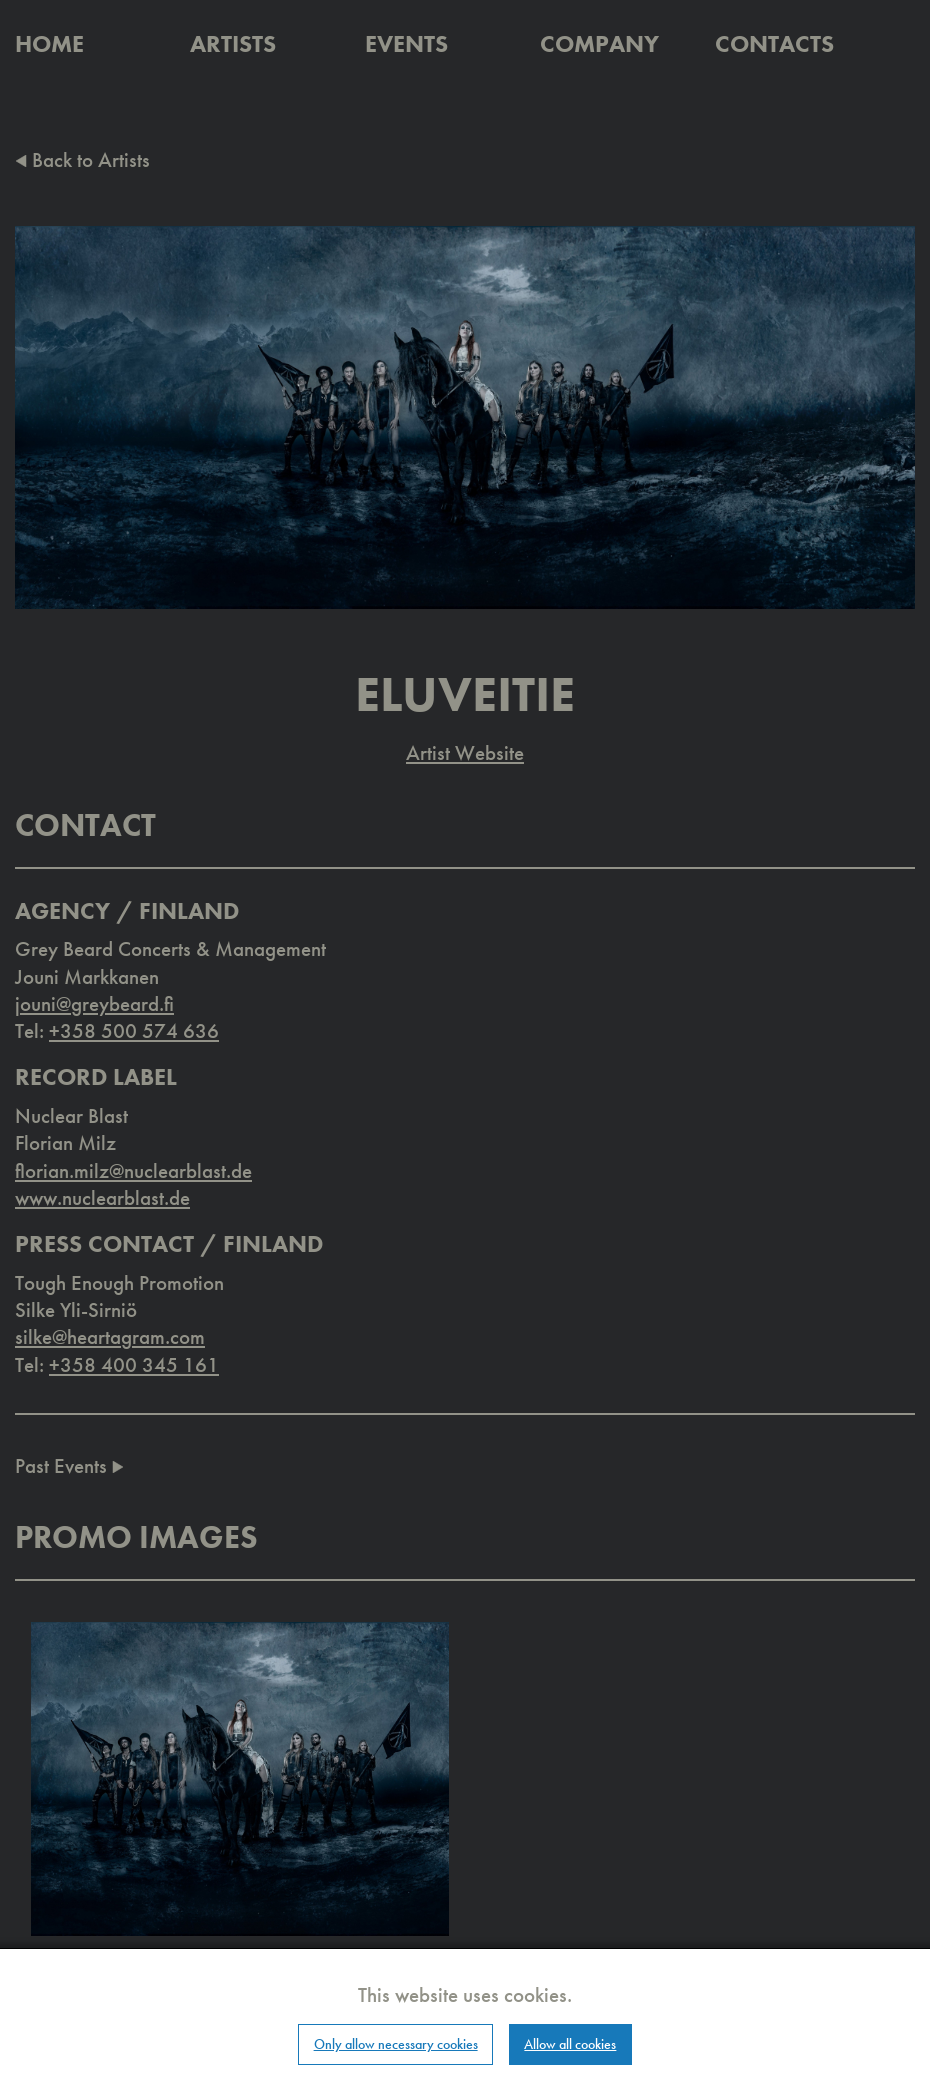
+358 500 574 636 (134, 1030)
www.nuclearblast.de (102, 1197)
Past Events (69, 1465)
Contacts (774, 43)
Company (599, 43)
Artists (233, 43)
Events (406, 43)
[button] (240, 1777)
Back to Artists (82, 159)
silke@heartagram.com (110, 1336)
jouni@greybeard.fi (94, 1003)
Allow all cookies (570, 2044)
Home (49, 43)
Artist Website (465, 752)
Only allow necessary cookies (396, 2044)
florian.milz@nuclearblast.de (133, 1170)
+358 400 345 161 (134, 1364)
